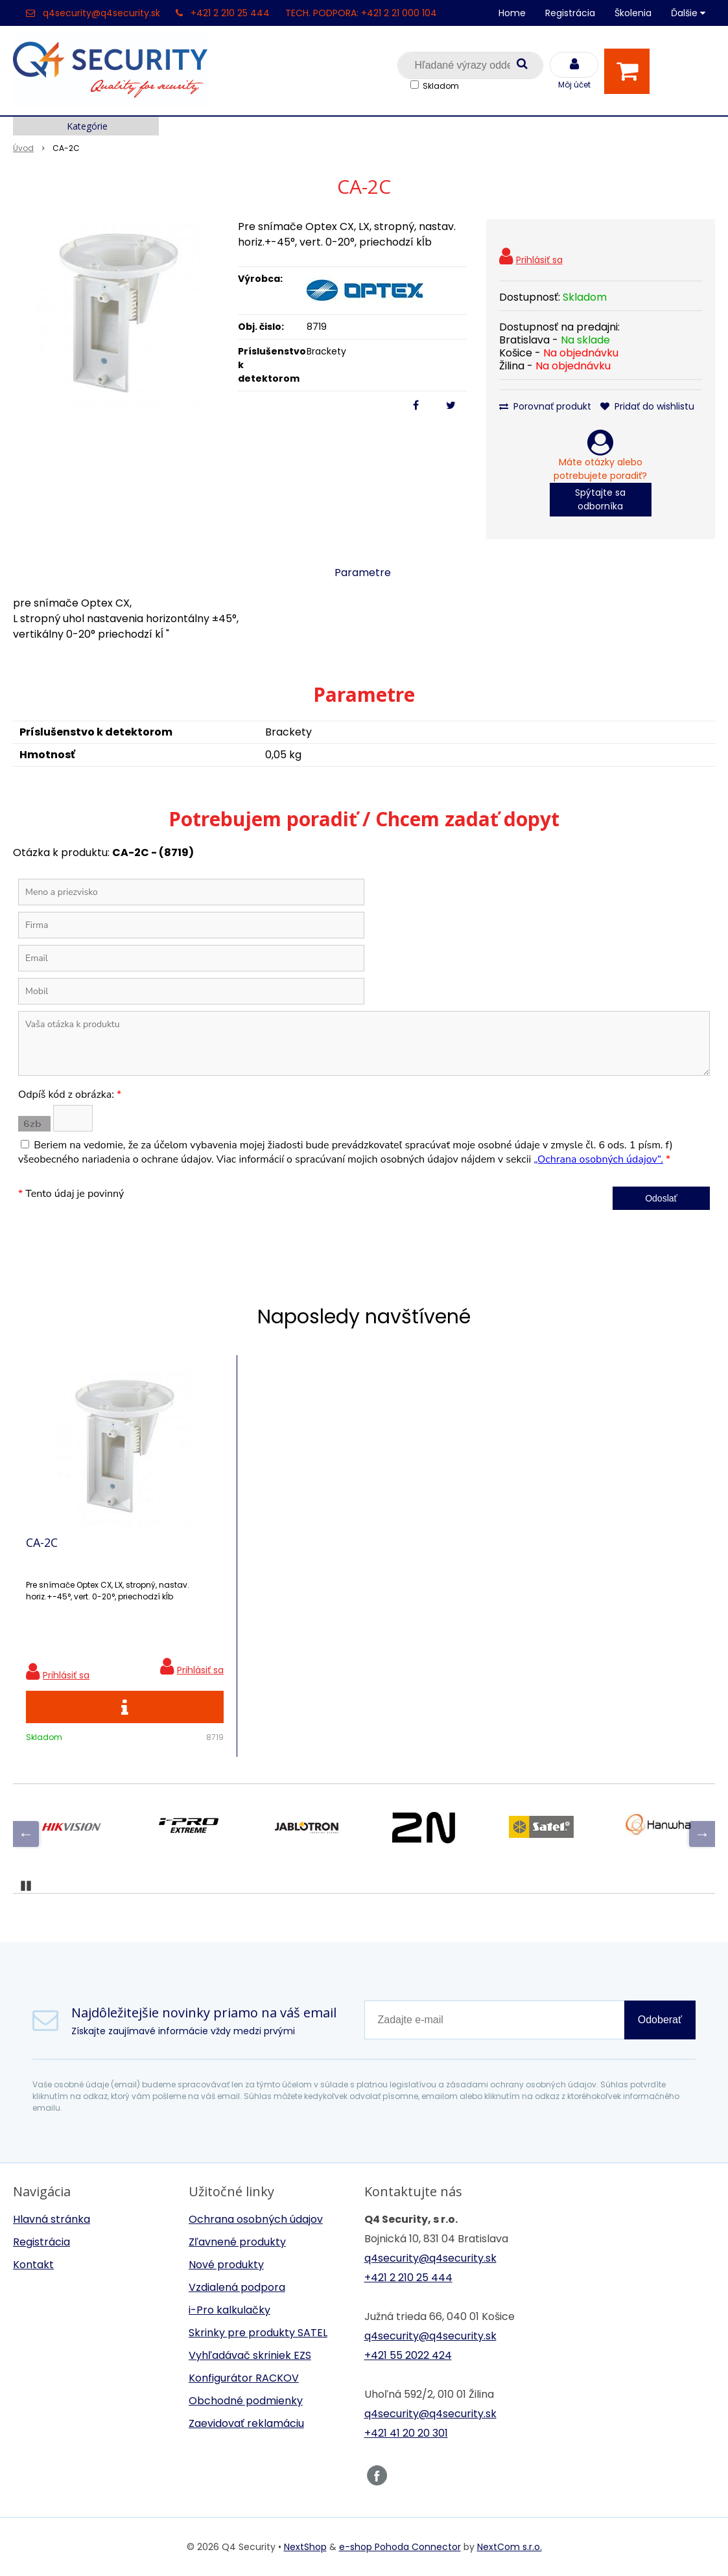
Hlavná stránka (51, 2219)
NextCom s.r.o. (509, 2546)
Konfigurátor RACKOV (244, 2378)
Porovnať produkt (545, 406)
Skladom (441, 85)
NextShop (305, 2546)
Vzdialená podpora (237, 2287)
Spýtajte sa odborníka (600, 499)
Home (512, 12)
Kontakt (33, 2264)
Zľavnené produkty (237, 2241)
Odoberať (660, 2019)
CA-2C (42, 1542)
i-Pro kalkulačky (229, 2310)
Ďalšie (688, 12)
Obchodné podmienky (246, 2400)
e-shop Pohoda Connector (400, 2546)
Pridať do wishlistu (647, 406)
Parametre (363, 572)
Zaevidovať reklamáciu (246, 2423)
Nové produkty (226, 2264)
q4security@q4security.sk (101, 12)
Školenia (633, 12)
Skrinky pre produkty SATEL (258, 2332)
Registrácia (570, 12)
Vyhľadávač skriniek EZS (250, 2355)
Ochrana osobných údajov (256, 2219)
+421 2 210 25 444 (230, 12)
